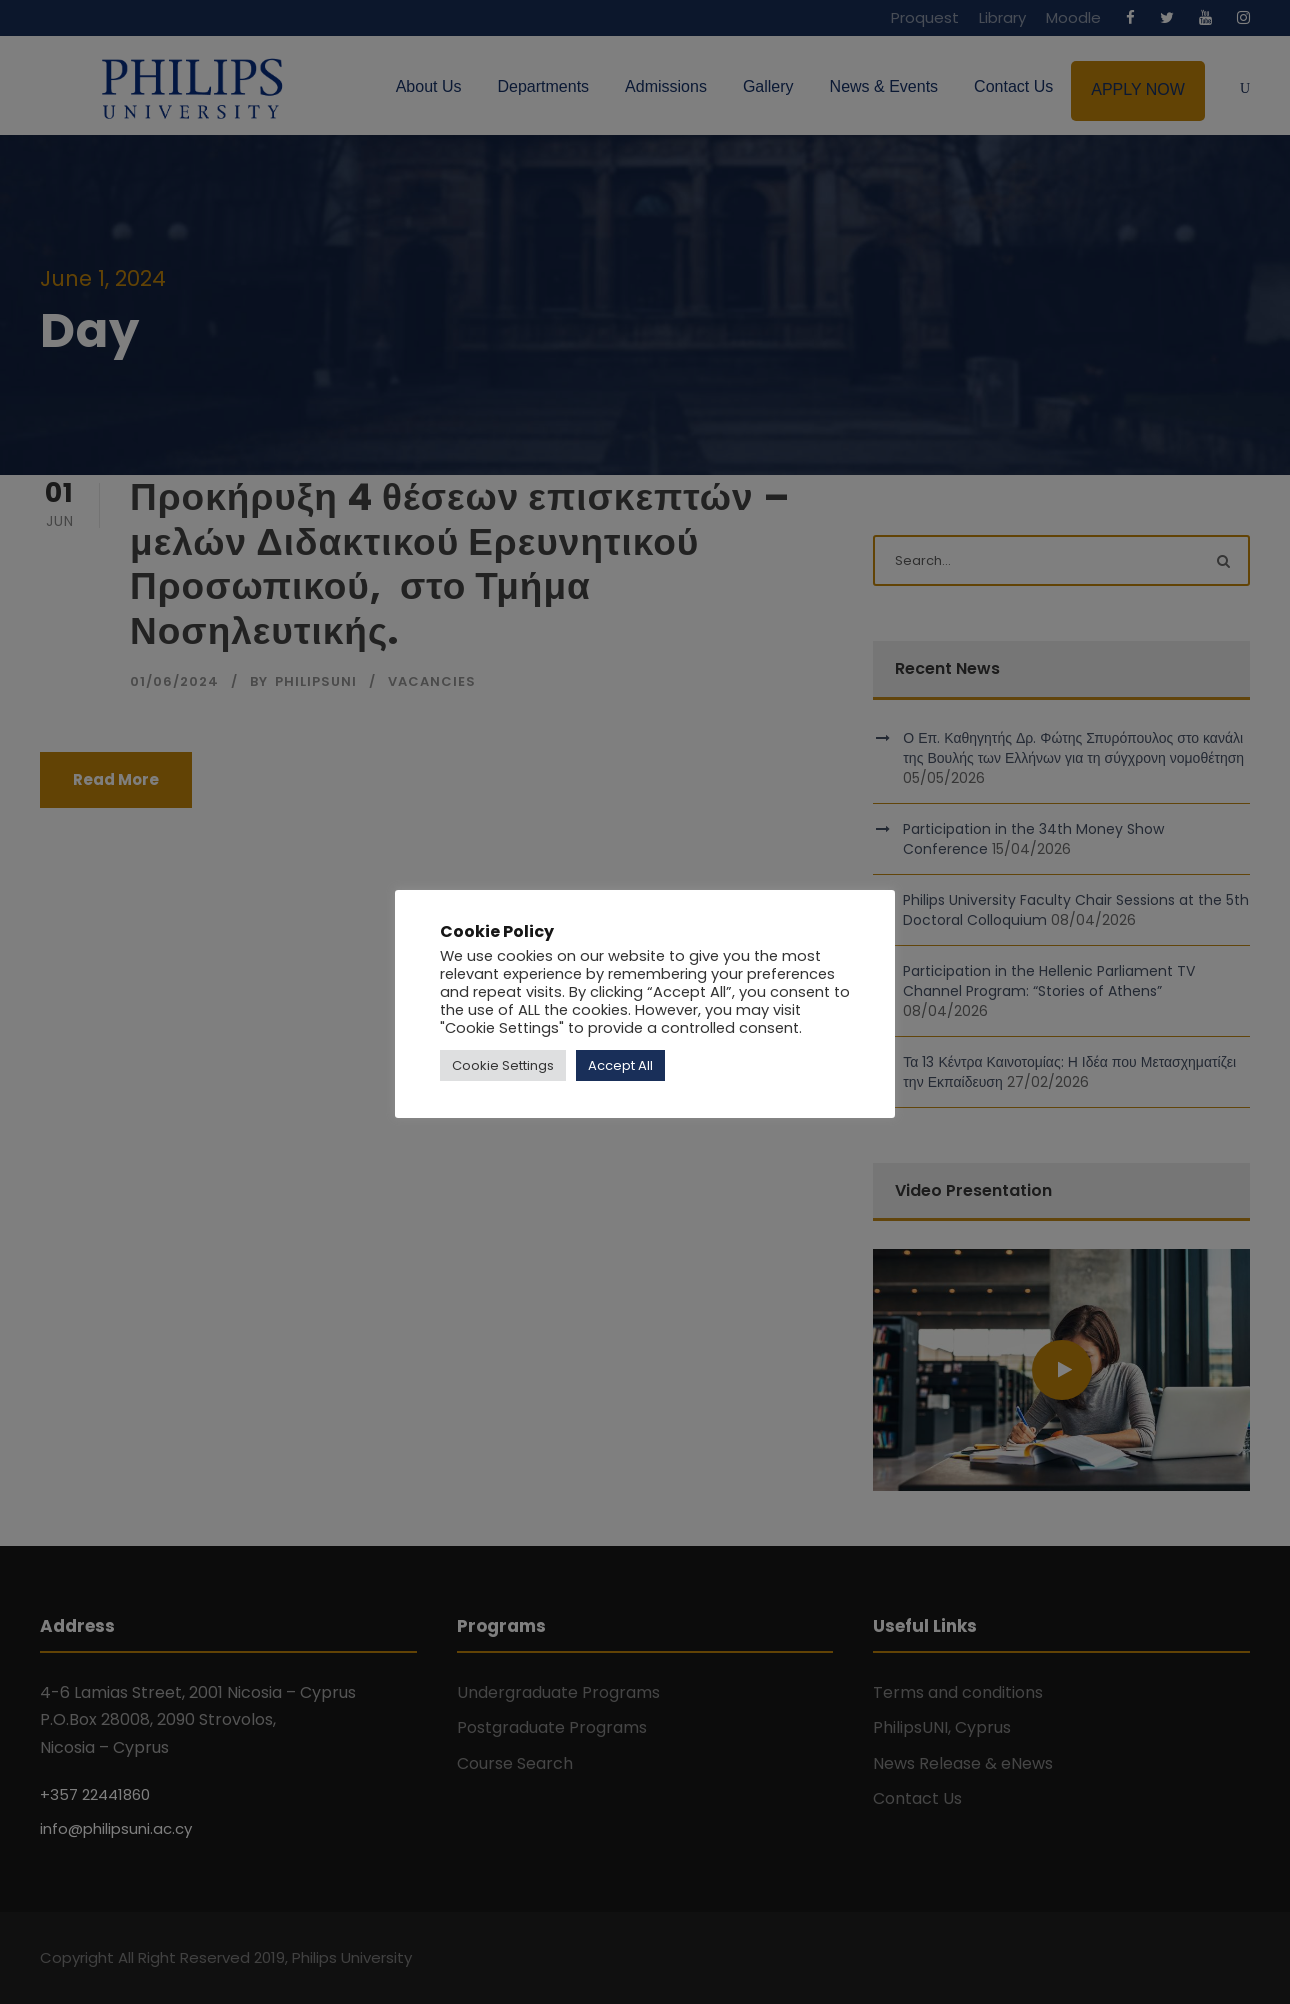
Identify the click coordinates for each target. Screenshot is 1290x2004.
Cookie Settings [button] (503, 1065)
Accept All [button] (620, 1065)
